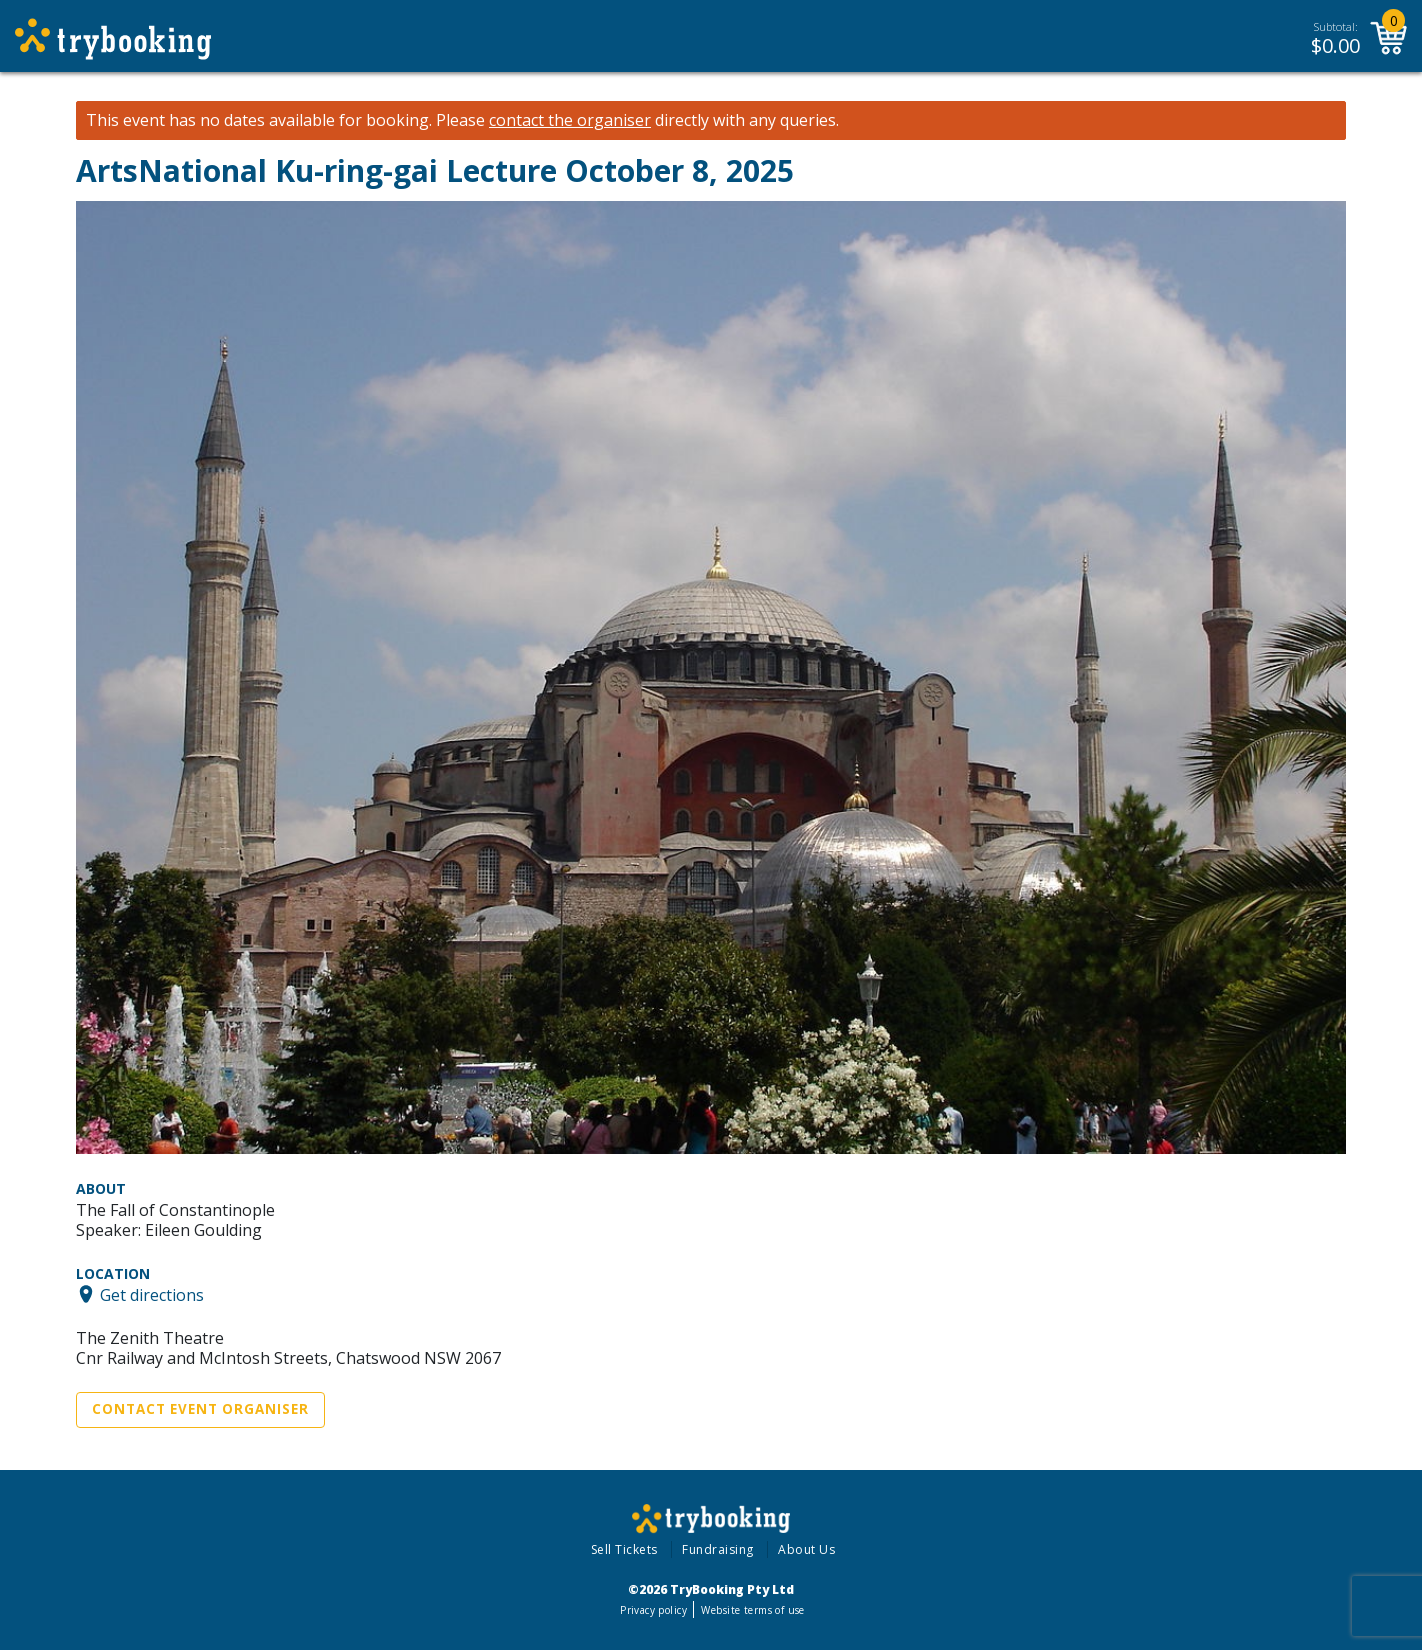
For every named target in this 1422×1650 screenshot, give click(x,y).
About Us (806, 1549)
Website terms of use (752, 1610)
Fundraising (718, 1549)
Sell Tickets (624, 1549)
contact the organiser (570, 120)
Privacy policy (653, 1610)
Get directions (152, 1294)
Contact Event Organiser (200, 1409)
